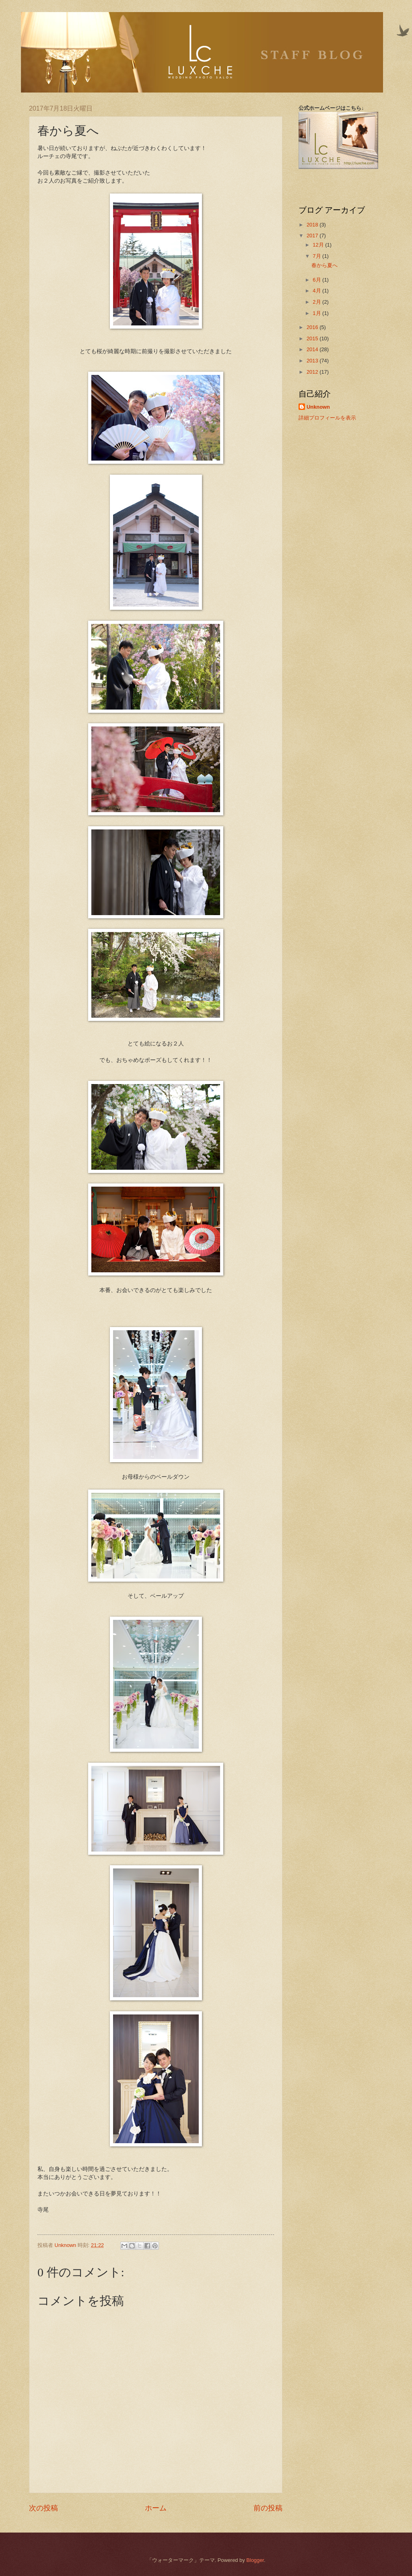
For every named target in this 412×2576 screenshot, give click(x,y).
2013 (313, 361)
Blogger (255, 2560)
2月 (317, 302)
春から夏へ (324, 265)
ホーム (156, 2508)
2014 (313, 349)
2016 (313, 327)
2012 (313, 372)
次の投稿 (43, 2508)
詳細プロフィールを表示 (327, 418)
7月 (317, 256)
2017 (313, 235)
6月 (317, 280)
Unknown (318, 407)
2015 (313, 338)
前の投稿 (267, 2508)
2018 (313, 225)
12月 (319, 245)
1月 (317, 313)
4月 (317, 291)
